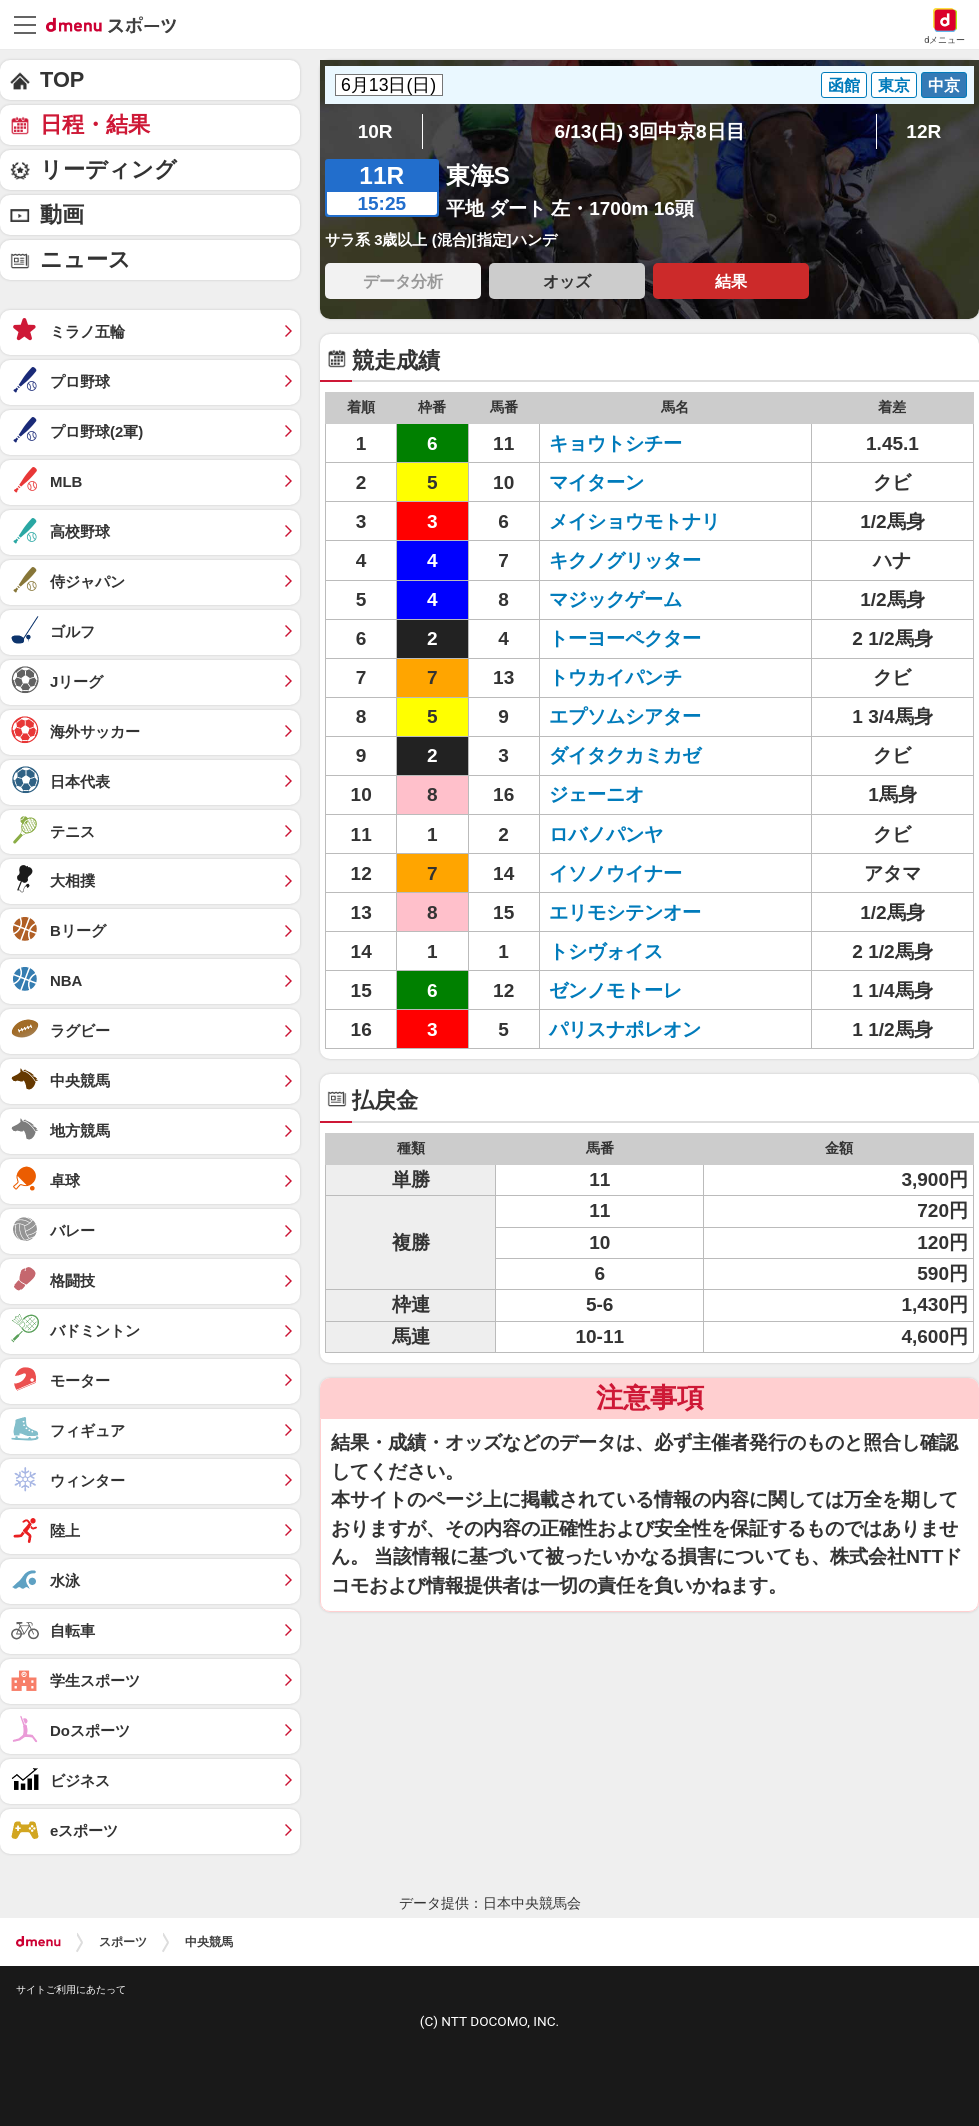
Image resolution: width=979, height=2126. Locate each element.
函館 (844, 85)
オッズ (567, 281)
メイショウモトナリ (634, 521)
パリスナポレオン (625, 1029)
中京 (944, 85)
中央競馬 (209, 1942)
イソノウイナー (615, 873)
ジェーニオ (596, 794)
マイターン (596, 482)
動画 (62, 214)
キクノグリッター (625, 560)
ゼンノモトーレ (615, 990)
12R (923, 131)
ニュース (85, 259)
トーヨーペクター (625, 638)
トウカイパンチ (615, 677)
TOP (62, 79)
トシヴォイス (606, 951)
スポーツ (123, 1942)
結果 (731, 281)
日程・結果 (95, 124)
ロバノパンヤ (606, 834)
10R (375, 131)
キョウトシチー (615, 443)
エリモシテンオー (625, 912)
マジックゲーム (615, 599)
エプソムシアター (625, 716)
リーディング (108, 169)
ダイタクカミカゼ (625, 755)
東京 (894, 85)
